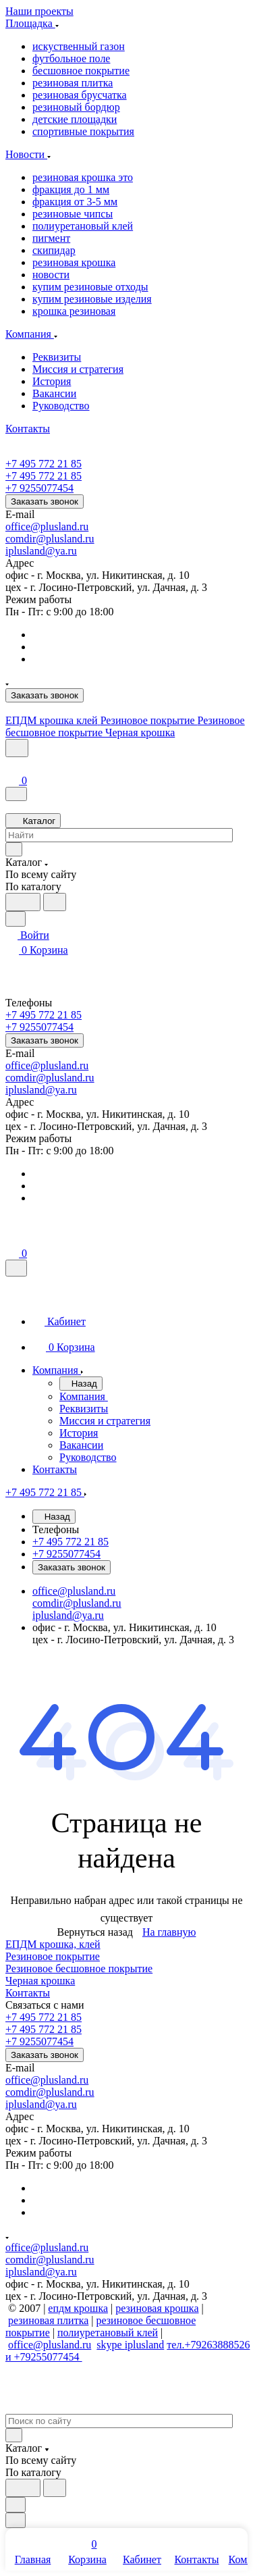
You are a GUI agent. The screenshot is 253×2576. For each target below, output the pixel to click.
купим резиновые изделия (92, 299)
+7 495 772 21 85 (43, 463)
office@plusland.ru (46, 526)
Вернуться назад (95, 1932)
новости (50, 274)
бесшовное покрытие (81, 70)
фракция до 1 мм (70, 189)
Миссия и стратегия (77, 369)
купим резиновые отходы (90, 286)
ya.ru (65, 551)
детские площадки (74, 119)
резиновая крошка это (82, 177)
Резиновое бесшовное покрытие (78, 1968)
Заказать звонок (44, 501)
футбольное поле (71, 58)
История (51, 381)
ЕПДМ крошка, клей (53, 1944)
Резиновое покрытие (52, 1956)
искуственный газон (78, 46)
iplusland (145, 2344)
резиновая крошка (73, 262)
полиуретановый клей (82, 226)
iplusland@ (30, 551)
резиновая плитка (72, 82)
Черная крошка (40, 1980)
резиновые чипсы (72, 214)
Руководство (61, 405)
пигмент (51, 238)
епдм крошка (78, 2308)
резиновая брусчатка (79, 95)
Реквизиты (56, 357)
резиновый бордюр (76, 107)
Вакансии (54, 393)
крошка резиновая (73, 311)
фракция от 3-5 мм (74, 201)
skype (110, 2344)
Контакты (27, 1993)
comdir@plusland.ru (49, 538)
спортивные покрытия (83, 131)
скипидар (54, 250)
